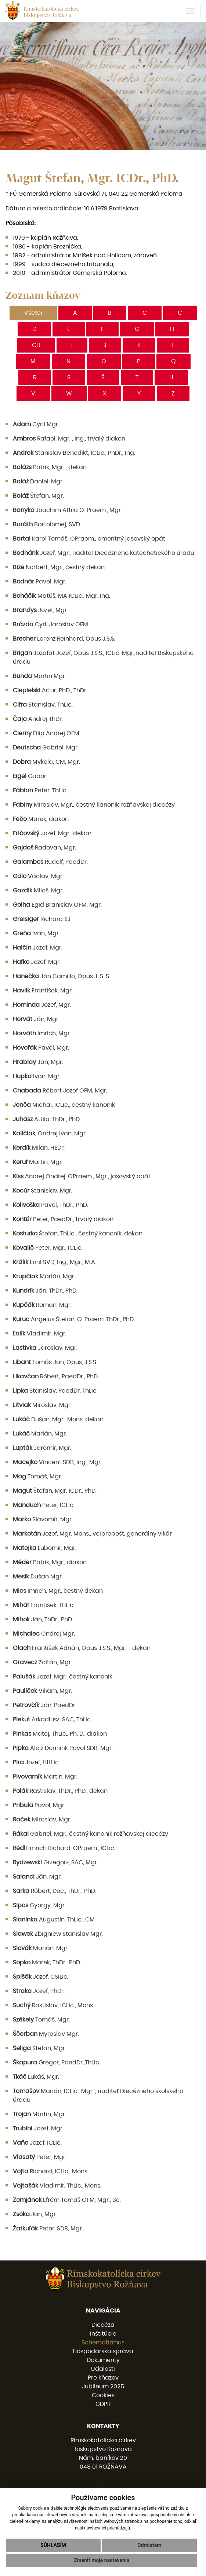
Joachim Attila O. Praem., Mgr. (67, 510)
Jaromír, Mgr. (42, 1448)
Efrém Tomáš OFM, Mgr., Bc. (67, 2200)
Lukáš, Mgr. (36, 2077)
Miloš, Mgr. (38, 890)
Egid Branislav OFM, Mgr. (57, 905)
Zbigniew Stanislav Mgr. (58, 1934)
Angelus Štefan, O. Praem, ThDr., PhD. (74, 1319)
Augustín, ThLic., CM (54, 1920)
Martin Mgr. (39, 676)
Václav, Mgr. (38, 876)
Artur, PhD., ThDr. (50, 690)
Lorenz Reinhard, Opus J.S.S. (64, 639)
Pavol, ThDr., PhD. (50, 1205)
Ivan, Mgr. (36, 933)
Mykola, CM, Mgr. (46, 762)
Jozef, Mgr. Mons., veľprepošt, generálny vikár (92, 1534)
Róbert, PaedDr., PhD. (56, 1376)
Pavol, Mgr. (41, 1048)
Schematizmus (103, 2342)
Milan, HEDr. (39, 1148)
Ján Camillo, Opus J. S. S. (61, 976)
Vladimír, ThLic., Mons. (57, 2186)
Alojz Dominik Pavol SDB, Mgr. (63, 1748)
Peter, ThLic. (40, 790)
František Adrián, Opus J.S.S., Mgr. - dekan (82, 1648)
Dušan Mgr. (38, 1577)
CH (36, 345)
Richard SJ (42, 919)
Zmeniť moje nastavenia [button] (101, 2560)
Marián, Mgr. (44, 1276)
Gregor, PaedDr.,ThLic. (56, 2062)
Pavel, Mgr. (39, 582)
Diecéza (103, 2325)
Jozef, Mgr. (40, 610)
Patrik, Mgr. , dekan (50, 467)
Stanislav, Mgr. (42, 1191)
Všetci (33, 313)
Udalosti (103, 2369)
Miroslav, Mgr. (42, 1405)
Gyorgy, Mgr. (39, 1905)
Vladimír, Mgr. (39, 1334)
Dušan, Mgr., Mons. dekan (58, 1419)
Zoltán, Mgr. (42, 1662)
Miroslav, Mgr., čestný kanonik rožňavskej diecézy (94, 805)
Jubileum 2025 (103, 2386)
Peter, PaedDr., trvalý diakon (63, 1219)
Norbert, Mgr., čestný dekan (59, 567)
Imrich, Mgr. (42, 1033)
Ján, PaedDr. (44, 1705)
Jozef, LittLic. (36, 1762)
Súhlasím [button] (53, 2545)
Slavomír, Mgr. (43, 1519)
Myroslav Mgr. (46, 2034)
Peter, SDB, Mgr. (48, 2229)
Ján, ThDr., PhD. (45, 1291)
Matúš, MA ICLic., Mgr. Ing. (61, 596)
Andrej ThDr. (38, 719)
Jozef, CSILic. (40, 1977)
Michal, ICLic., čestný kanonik (64, 1105)
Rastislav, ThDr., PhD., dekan (60, 1791)
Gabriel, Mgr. (46, 748)
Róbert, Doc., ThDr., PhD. (54, 1891)
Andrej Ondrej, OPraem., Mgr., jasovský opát (82, 1176)
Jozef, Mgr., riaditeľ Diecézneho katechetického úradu (103, 553)
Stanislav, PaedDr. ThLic (55, 1391)
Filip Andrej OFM (46, 733)
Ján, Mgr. (36, 1019)
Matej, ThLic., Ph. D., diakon (60, 1734)
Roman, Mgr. (42, 1305)
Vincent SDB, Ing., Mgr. (57, 1462)
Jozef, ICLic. (37, 2143)
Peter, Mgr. (39, 2157)
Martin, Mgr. (38, 1162)
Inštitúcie (103, 2334)
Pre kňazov (103, 2378)
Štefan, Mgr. (38, 496)
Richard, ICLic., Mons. (50, 2171)
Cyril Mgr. (36, 424)
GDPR (103, 2404)
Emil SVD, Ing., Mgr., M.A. (54, 1262)
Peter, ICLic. (44, 1505)
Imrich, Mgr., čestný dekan (58, 1591)
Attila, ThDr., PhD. (47, 1119)
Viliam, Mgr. (42, 1691)
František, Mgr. (43, 991)
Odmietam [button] (149, 2545)
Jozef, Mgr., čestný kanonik (62, 1677)
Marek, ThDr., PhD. (47, 1962)
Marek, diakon (41, 819)
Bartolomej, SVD (46, 524)
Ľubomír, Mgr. (44, 1548)
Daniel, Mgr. (38, 481)
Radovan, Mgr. (44, 848)
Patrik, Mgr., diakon (50, 1562)
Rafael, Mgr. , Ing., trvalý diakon (69, 439)
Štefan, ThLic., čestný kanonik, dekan (77, 1234)
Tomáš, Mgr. (37, 1476)
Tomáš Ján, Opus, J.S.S (54, 1362)
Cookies (103, 2395)
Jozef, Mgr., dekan (52, 833)
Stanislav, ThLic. (43, 705)
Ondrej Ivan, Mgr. (50, 1133)
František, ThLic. (44, 1605)
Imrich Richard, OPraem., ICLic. (64, 1848)
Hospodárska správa (103, 2351)
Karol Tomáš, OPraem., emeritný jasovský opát (89, 539)
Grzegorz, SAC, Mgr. (55, 1862)
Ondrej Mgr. (44, 1634)
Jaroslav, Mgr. (45, 1348)
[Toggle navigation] (190, 11)
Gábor (29, 776)
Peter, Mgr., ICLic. (48, 1248)
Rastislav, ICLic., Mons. (53, 2005)
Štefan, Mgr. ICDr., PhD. (55, 1491)
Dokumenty (103, 2360)
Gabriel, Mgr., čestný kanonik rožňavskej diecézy (90, 1834)
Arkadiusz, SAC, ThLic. (52, 1719)
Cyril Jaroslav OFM (50, 624)
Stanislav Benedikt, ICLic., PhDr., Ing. (74, 453)
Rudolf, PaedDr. (50, 862)
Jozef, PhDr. (39, 1991)
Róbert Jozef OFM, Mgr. (60, 1091)
